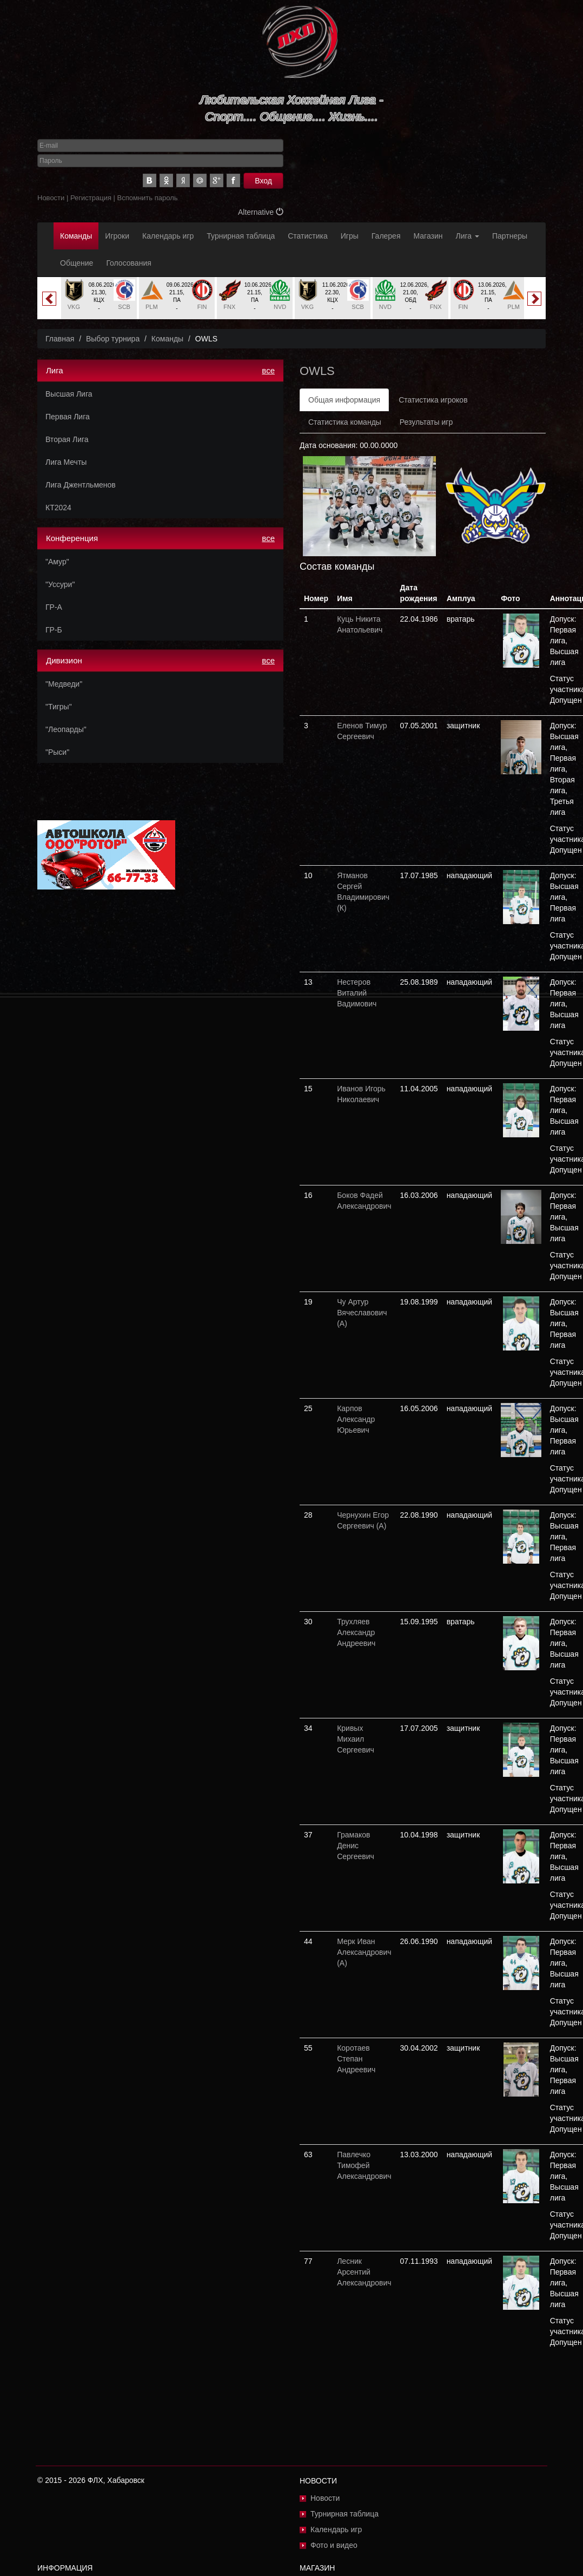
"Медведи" (63, 684)
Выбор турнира (113, 338)
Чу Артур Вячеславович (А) (362, 1312)
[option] (99, 298)
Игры (350, 236)
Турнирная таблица (241, 236)
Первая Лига (67, 416)
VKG (74, 307)
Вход (263, 180)
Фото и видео (333, 2545)
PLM (151, 307)
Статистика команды (344, 422)
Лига (467, 236)
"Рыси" (57, 752)
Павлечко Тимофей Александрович (364, 2165)
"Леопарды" (66, 729)
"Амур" (57, 561)
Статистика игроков (433, 400)
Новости (50, 198)
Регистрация (90, 198)
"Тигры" (58, 706)
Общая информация (344, 400)
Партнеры (509, 236)
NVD (280, 307)
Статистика (308, 236)
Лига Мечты (66, 462)
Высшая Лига (68, 394)
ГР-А (53, 607)
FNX (229, 307)
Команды (76, 236)
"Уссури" (60, 584)
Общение (76, 263)
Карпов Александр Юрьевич (356, 1419)
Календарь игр (168, 236)
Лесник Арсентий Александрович (364, 2272)
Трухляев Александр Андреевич (356, 1632)
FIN (202, 307)
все (268, 370)
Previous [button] (49, 299)
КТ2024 (58, 507)
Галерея (386, 236)
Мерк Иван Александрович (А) (364, 1952)
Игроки (117, 236)
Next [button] (534, 299)
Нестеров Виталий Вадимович (356, 993)
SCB (124, 307)
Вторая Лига (67, 439)
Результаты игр (426, 422)
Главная (59, 338)
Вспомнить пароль (147, 198)
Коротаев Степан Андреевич (356, 2059)
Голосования (128, 263)
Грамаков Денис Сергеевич (355, 1845)
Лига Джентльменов (80, 484)
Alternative (260, 212)
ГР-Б (53, 629)
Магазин (428, 236)
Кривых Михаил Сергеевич (355, 1739)
